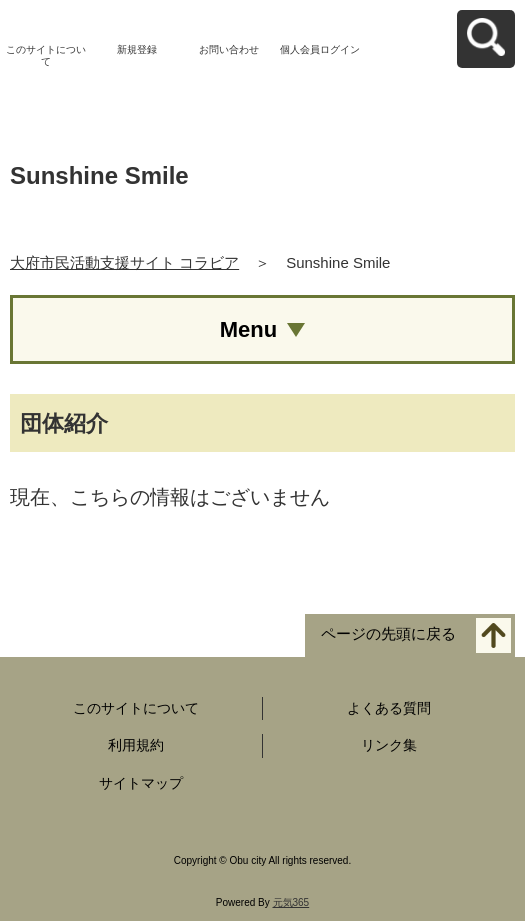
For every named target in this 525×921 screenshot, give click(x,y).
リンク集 (389, 745)
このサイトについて (46, 55)
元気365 (291, 902)
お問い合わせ (229, 49)
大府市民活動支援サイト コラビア (124, 262)
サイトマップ (141, 783)
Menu (248, 329)
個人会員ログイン (320, 49)
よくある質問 (389, 708)
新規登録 (137, 49)
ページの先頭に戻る (388, 633)
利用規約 (136, 745)
